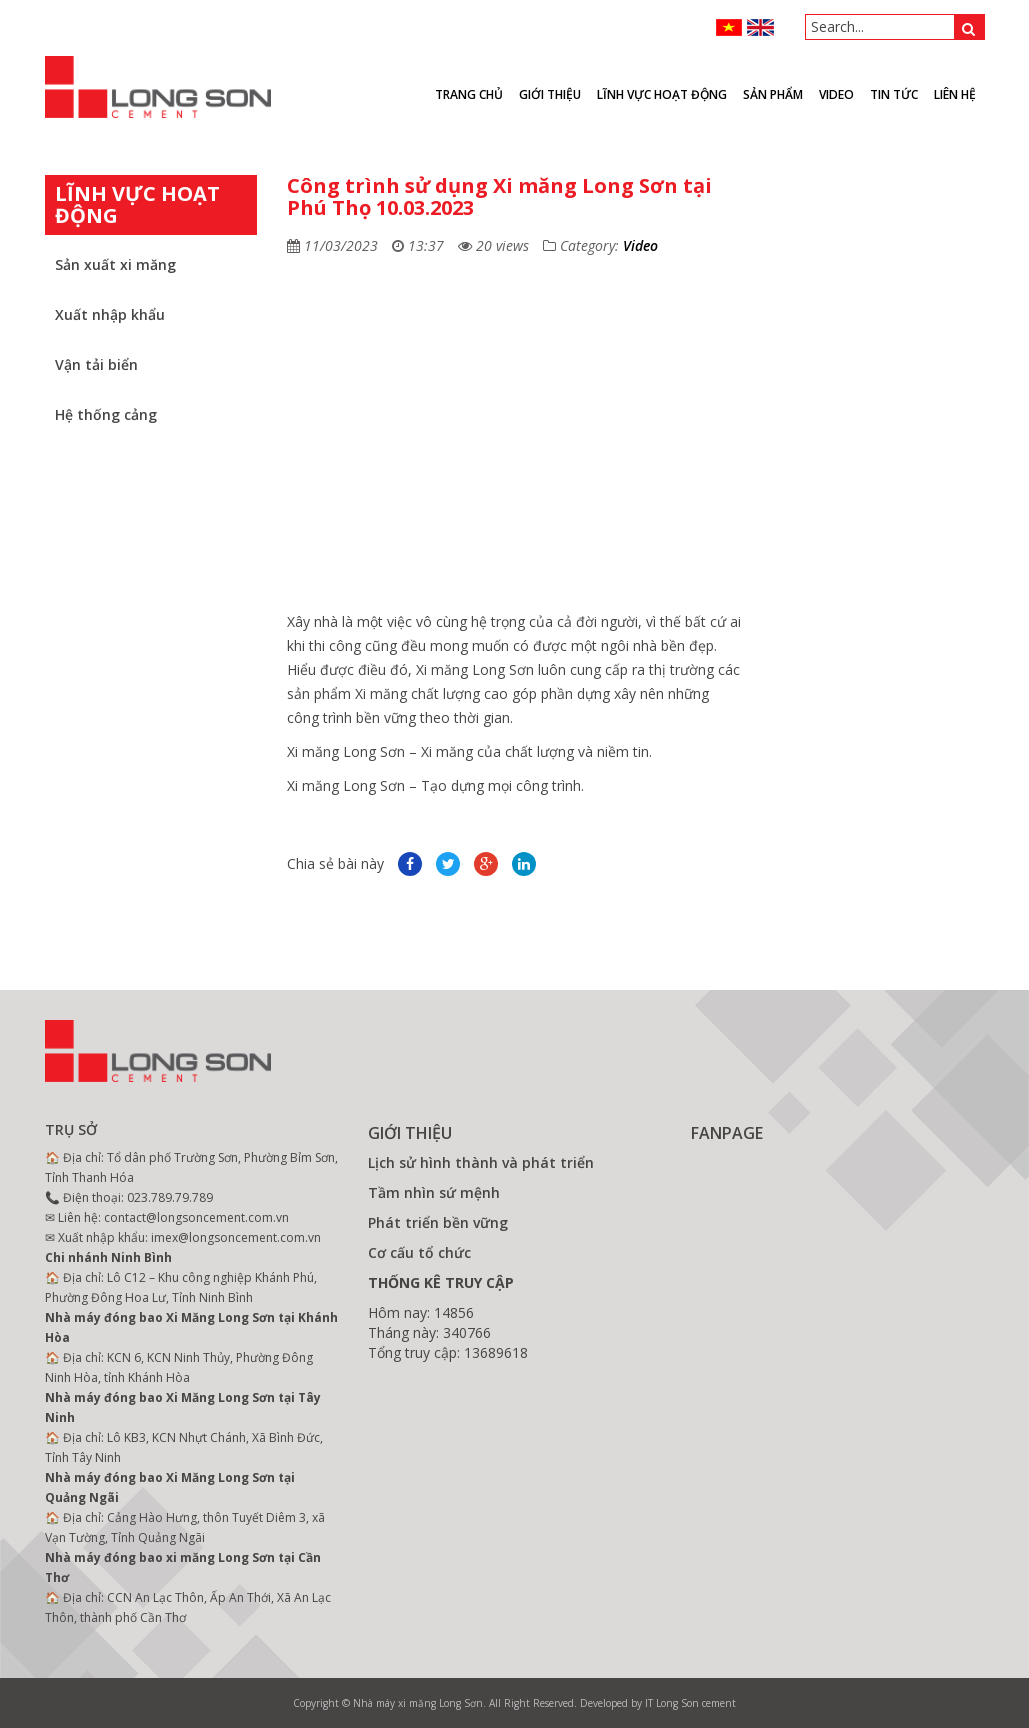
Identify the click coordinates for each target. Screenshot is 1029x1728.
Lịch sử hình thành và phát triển (481, 1162)
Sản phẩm (773, 94)
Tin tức (894, 94)
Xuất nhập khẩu (110, 314)
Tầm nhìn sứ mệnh (434, 1192)
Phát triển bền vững (438, 1222)
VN (729, 27)
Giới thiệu (550, 94)
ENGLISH (760, 27)
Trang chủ (469, 94)
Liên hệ (955, 94)
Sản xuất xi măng (115, 264)
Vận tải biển (96, 364)
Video (640, 245)
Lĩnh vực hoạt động (662, 94)
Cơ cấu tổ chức (419, 1252)
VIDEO (836, 94)
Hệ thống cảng (106, 414)
